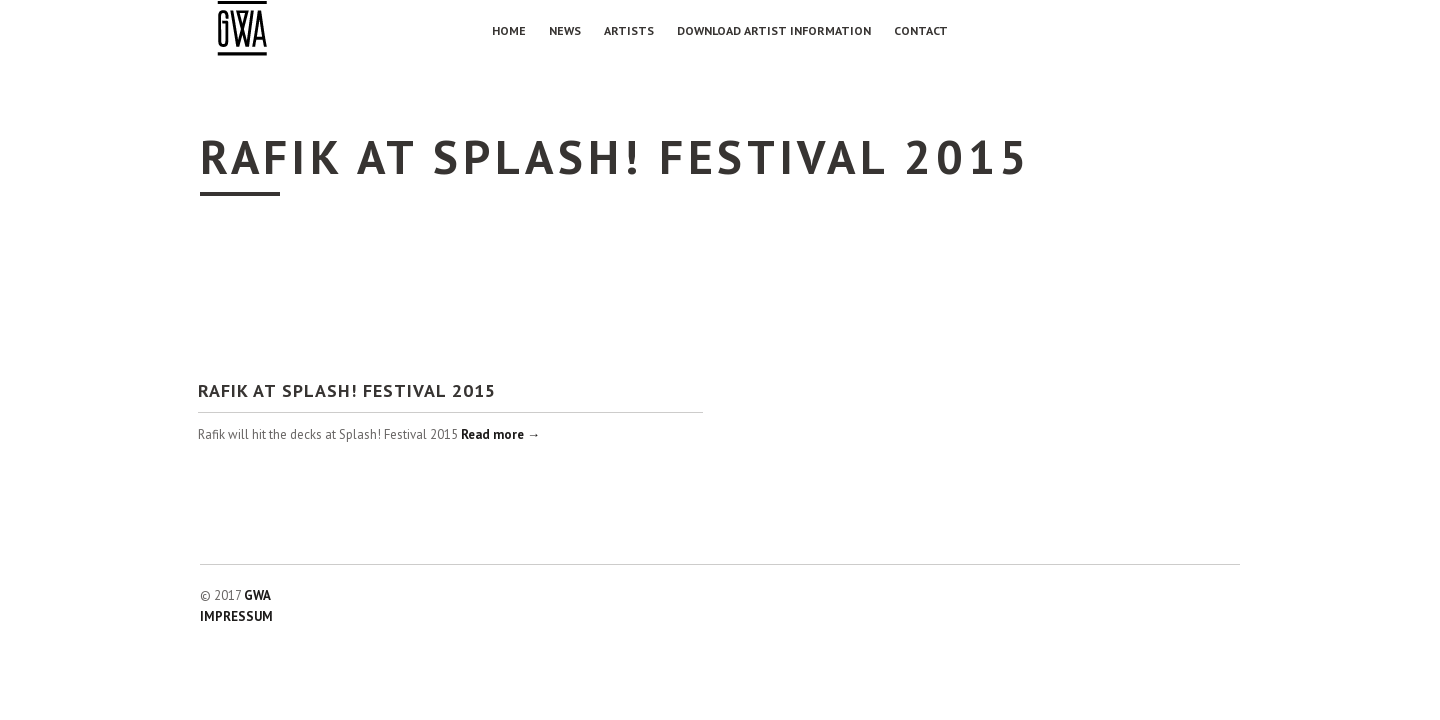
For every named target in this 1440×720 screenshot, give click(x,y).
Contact (921, 30)
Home (509, 30)
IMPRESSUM (236, 616)
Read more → (500, 434)
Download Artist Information (774, 30)
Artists (629, 30)
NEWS (565, 30)
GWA (257, 595)
